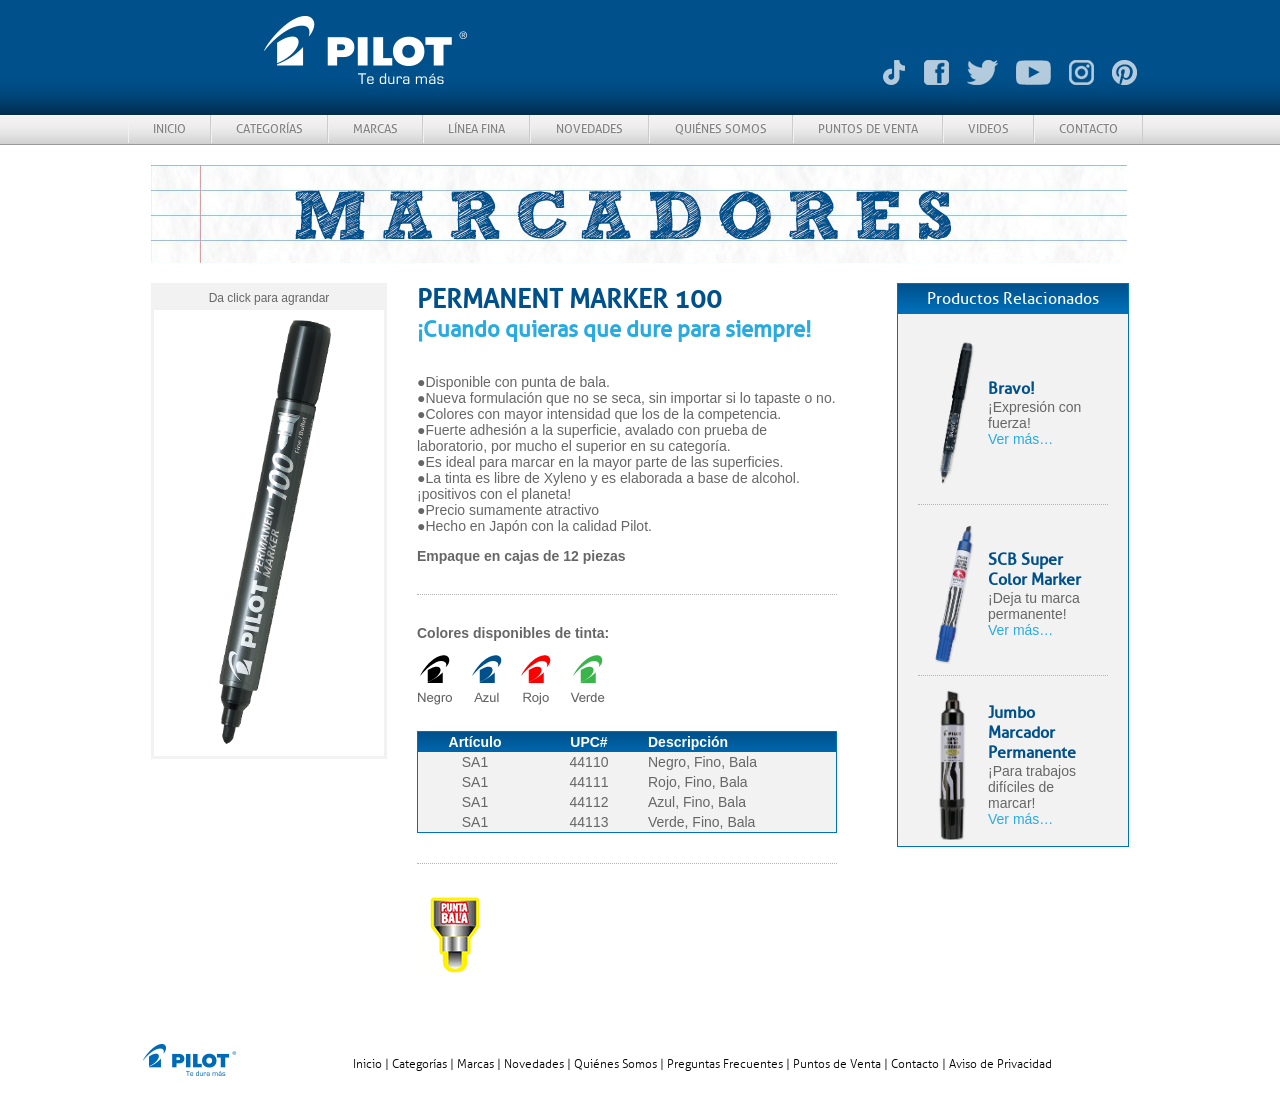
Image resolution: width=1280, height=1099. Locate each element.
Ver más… (1020, 439)
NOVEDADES (589, 129)
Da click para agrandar (269, 298)
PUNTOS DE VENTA (868, 129)
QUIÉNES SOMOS (721, 129)
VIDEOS (988, 129)
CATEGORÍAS (269, 129)
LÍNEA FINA (476, 129)
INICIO (169, 129)
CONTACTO (1088, 129)
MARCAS (375, 129)
